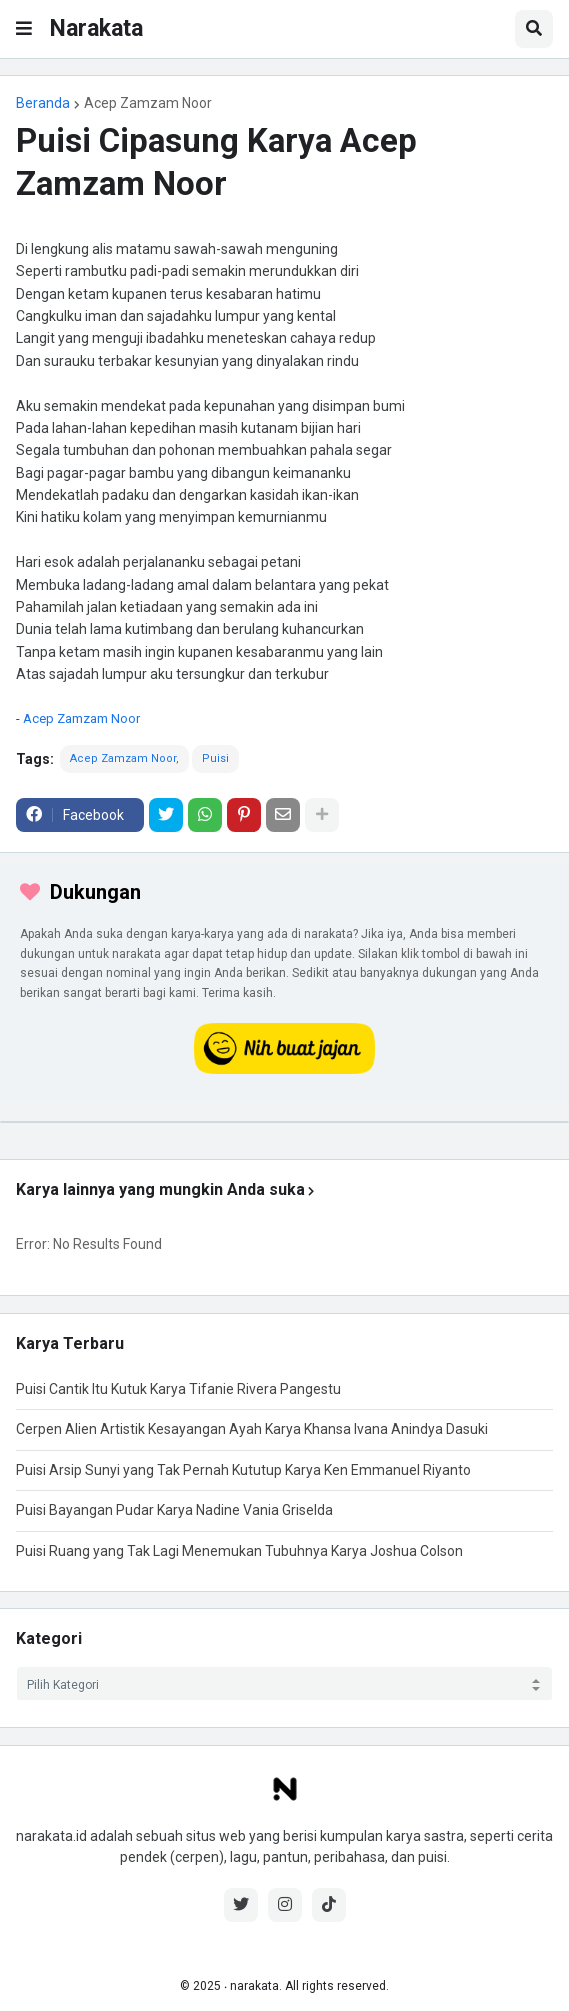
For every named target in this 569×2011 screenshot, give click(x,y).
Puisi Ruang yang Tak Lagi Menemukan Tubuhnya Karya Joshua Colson (239, 1551)
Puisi (215, 758)
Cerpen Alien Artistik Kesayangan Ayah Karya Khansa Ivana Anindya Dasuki (252, 1429)
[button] (24, 29)
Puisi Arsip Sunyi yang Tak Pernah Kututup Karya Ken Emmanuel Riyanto (243, 1470)
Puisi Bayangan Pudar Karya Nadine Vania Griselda (174, 1510)
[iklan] (284, 1122)
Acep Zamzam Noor (148, 103)
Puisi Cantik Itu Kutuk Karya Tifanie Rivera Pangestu (178, 1389)
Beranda (43, 103)
